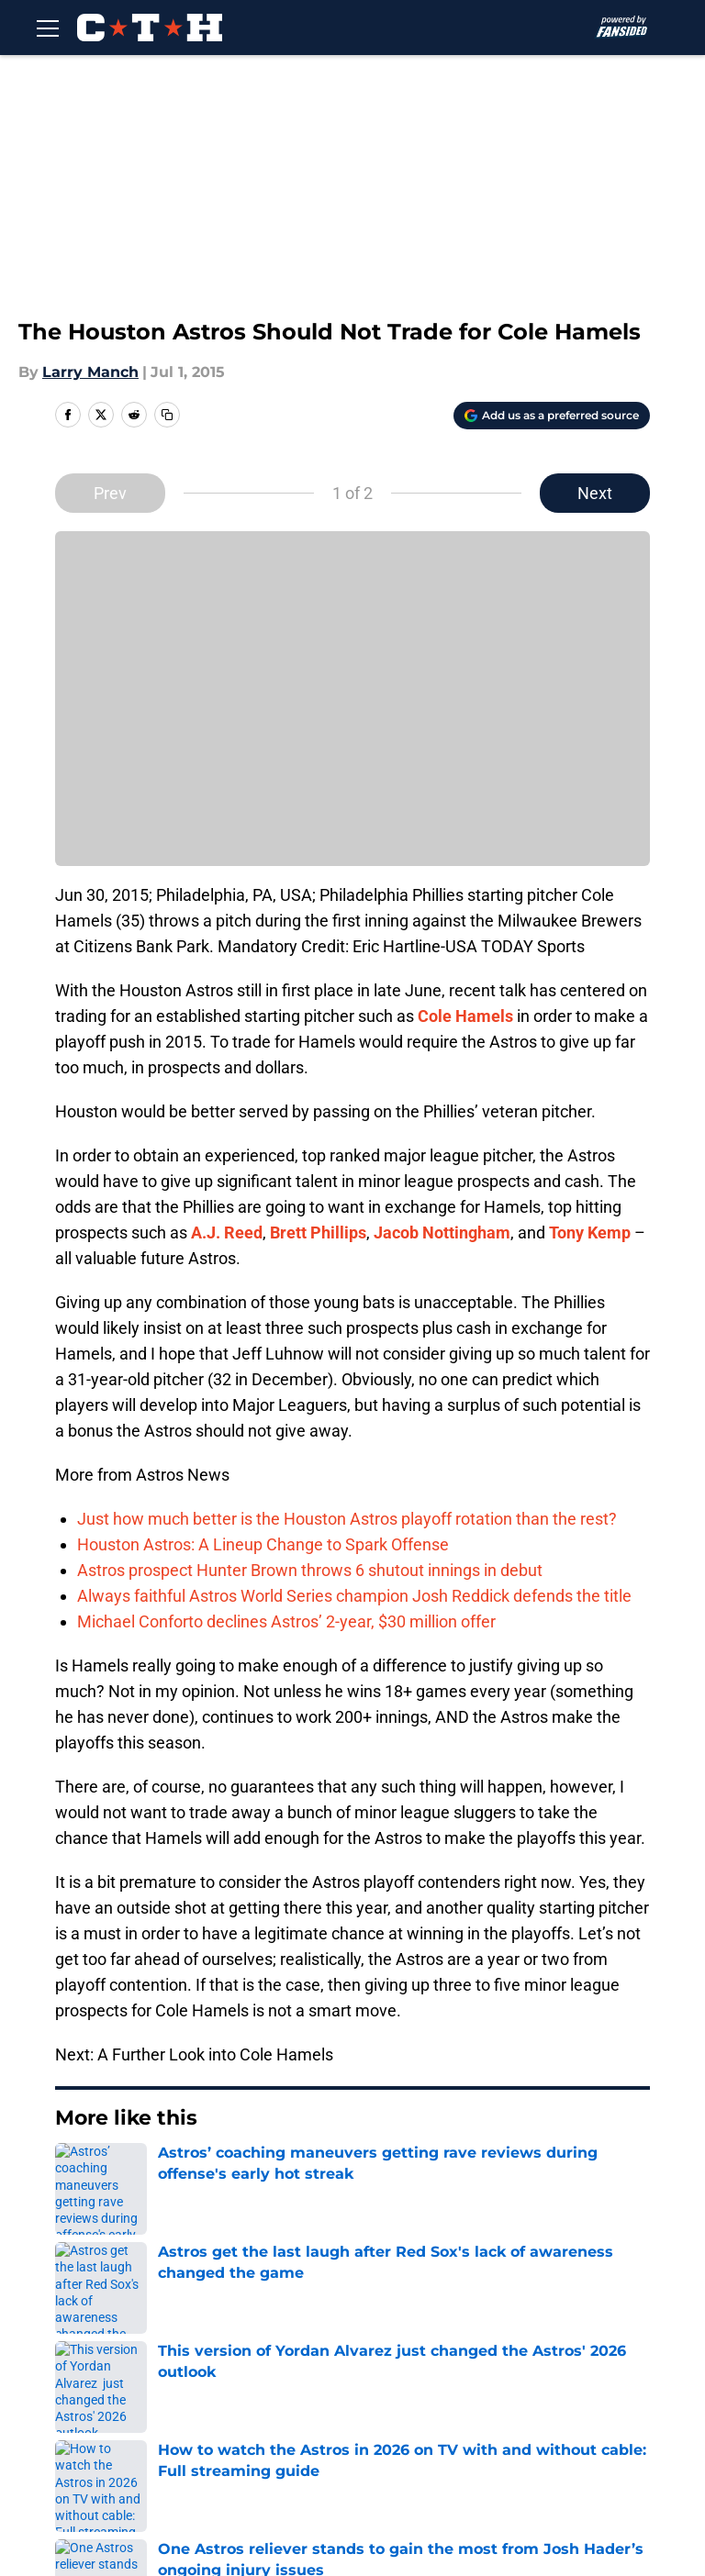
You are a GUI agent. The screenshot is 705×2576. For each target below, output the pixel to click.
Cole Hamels (465, 1016)
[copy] (167, 414)
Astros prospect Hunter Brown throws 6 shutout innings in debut (310, 1570)
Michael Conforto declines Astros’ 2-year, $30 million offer (286, 1621)
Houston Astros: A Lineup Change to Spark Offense (263, 1544)
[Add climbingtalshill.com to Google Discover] (551, 415)
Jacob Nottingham (442, 1232)
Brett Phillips (318, 1232)
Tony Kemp (590, 1232)
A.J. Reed (227, 1232)
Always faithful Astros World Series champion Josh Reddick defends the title (354, 1595)
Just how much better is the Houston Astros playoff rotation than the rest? (347, 1518)
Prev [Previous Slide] (110, 493)
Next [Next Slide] (594, 493)
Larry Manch (90, 372)
